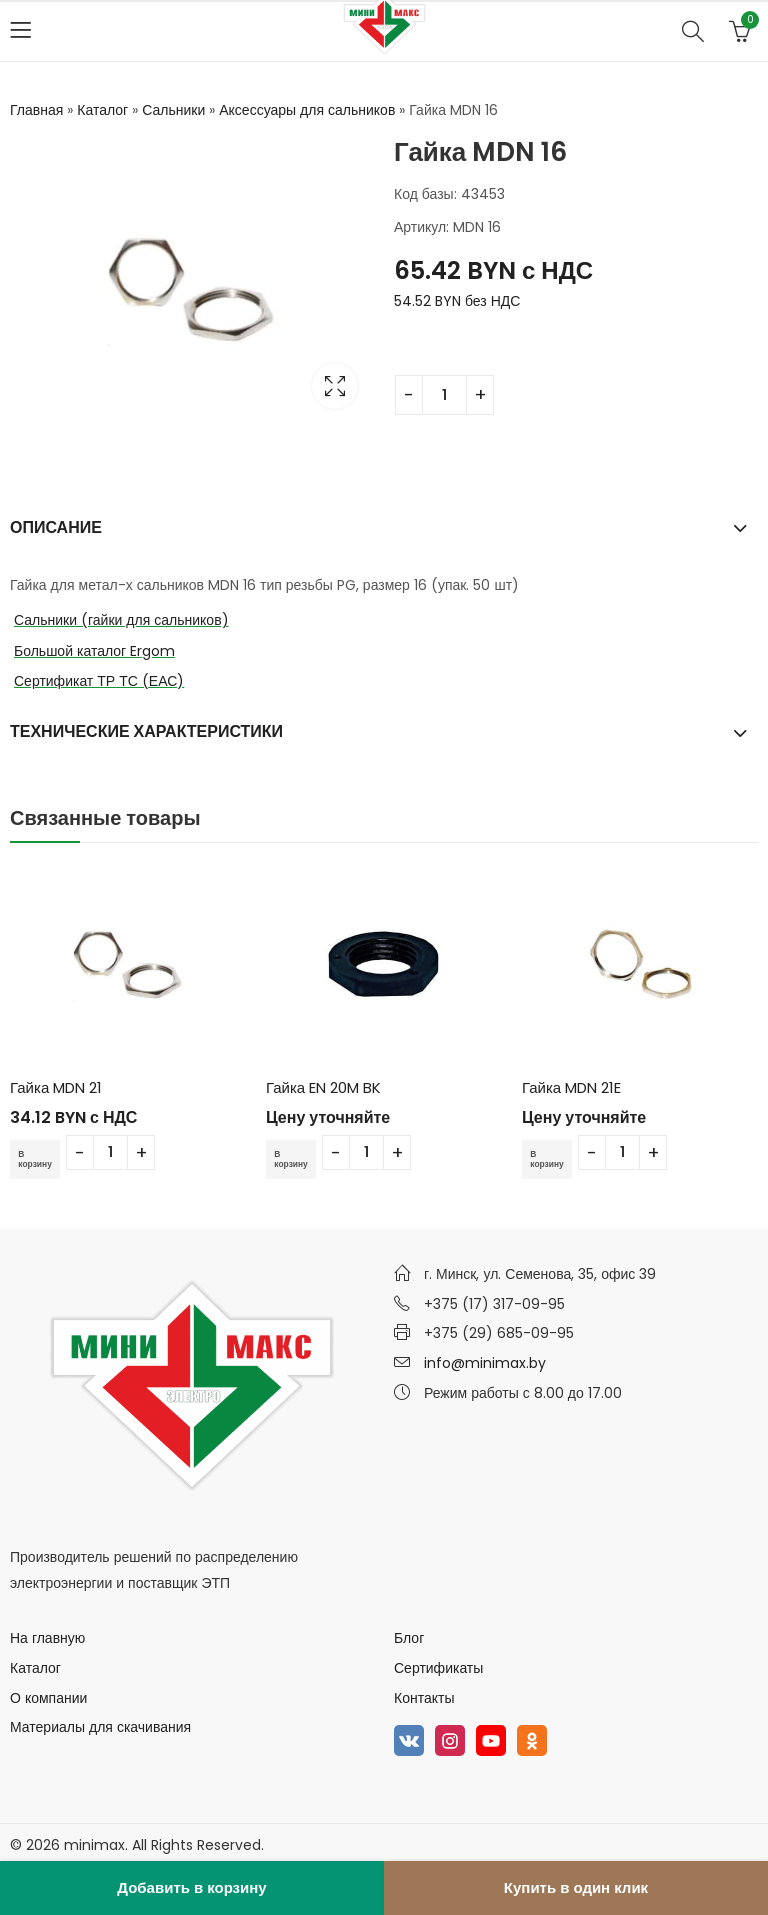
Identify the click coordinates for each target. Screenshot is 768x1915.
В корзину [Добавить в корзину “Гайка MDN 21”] (40, 1158)
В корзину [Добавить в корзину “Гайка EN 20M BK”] (296, 1158)
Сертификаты (438, 1668)
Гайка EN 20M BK (323, 1087)
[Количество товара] (444, 395)
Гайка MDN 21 (56, 1087)
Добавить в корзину (191, 1887)
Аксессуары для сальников (307, 110)
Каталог (102, 110)
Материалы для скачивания (100, 1727)
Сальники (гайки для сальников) (121, 620)
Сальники (173, 110)
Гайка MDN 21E (571, 1087)
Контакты (424, 1697)
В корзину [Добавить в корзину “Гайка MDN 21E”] (552, 1158)
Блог (409, 1638)
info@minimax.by (485, 1363)
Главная (36, 110)
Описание (56, 527)
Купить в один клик (576, 1887)
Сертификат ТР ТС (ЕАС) (99, 681)
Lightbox (335, 386)
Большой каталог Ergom (94, 651)
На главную (47, 1638)
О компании (48, 1697)
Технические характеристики (146, 731)
